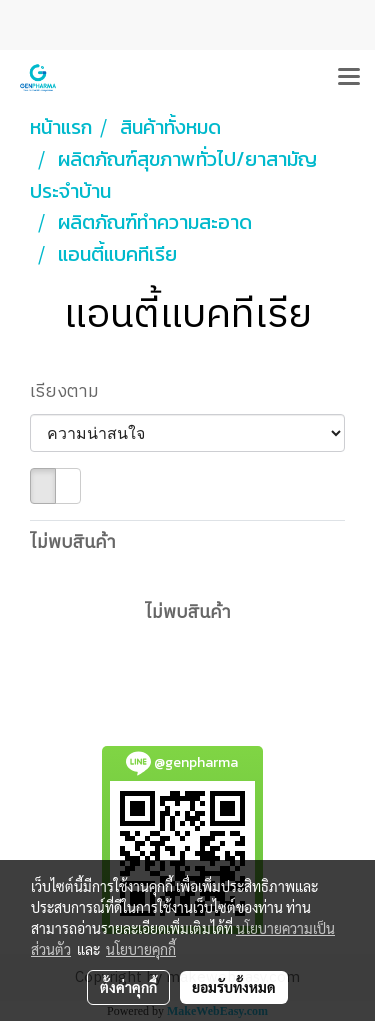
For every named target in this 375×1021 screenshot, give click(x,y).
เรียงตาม (70, 392)
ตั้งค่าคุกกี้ (128, 987)
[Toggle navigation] (349, 78)
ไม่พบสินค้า (73, 543)
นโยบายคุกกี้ (141, 949)
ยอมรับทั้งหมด (234, 987)
